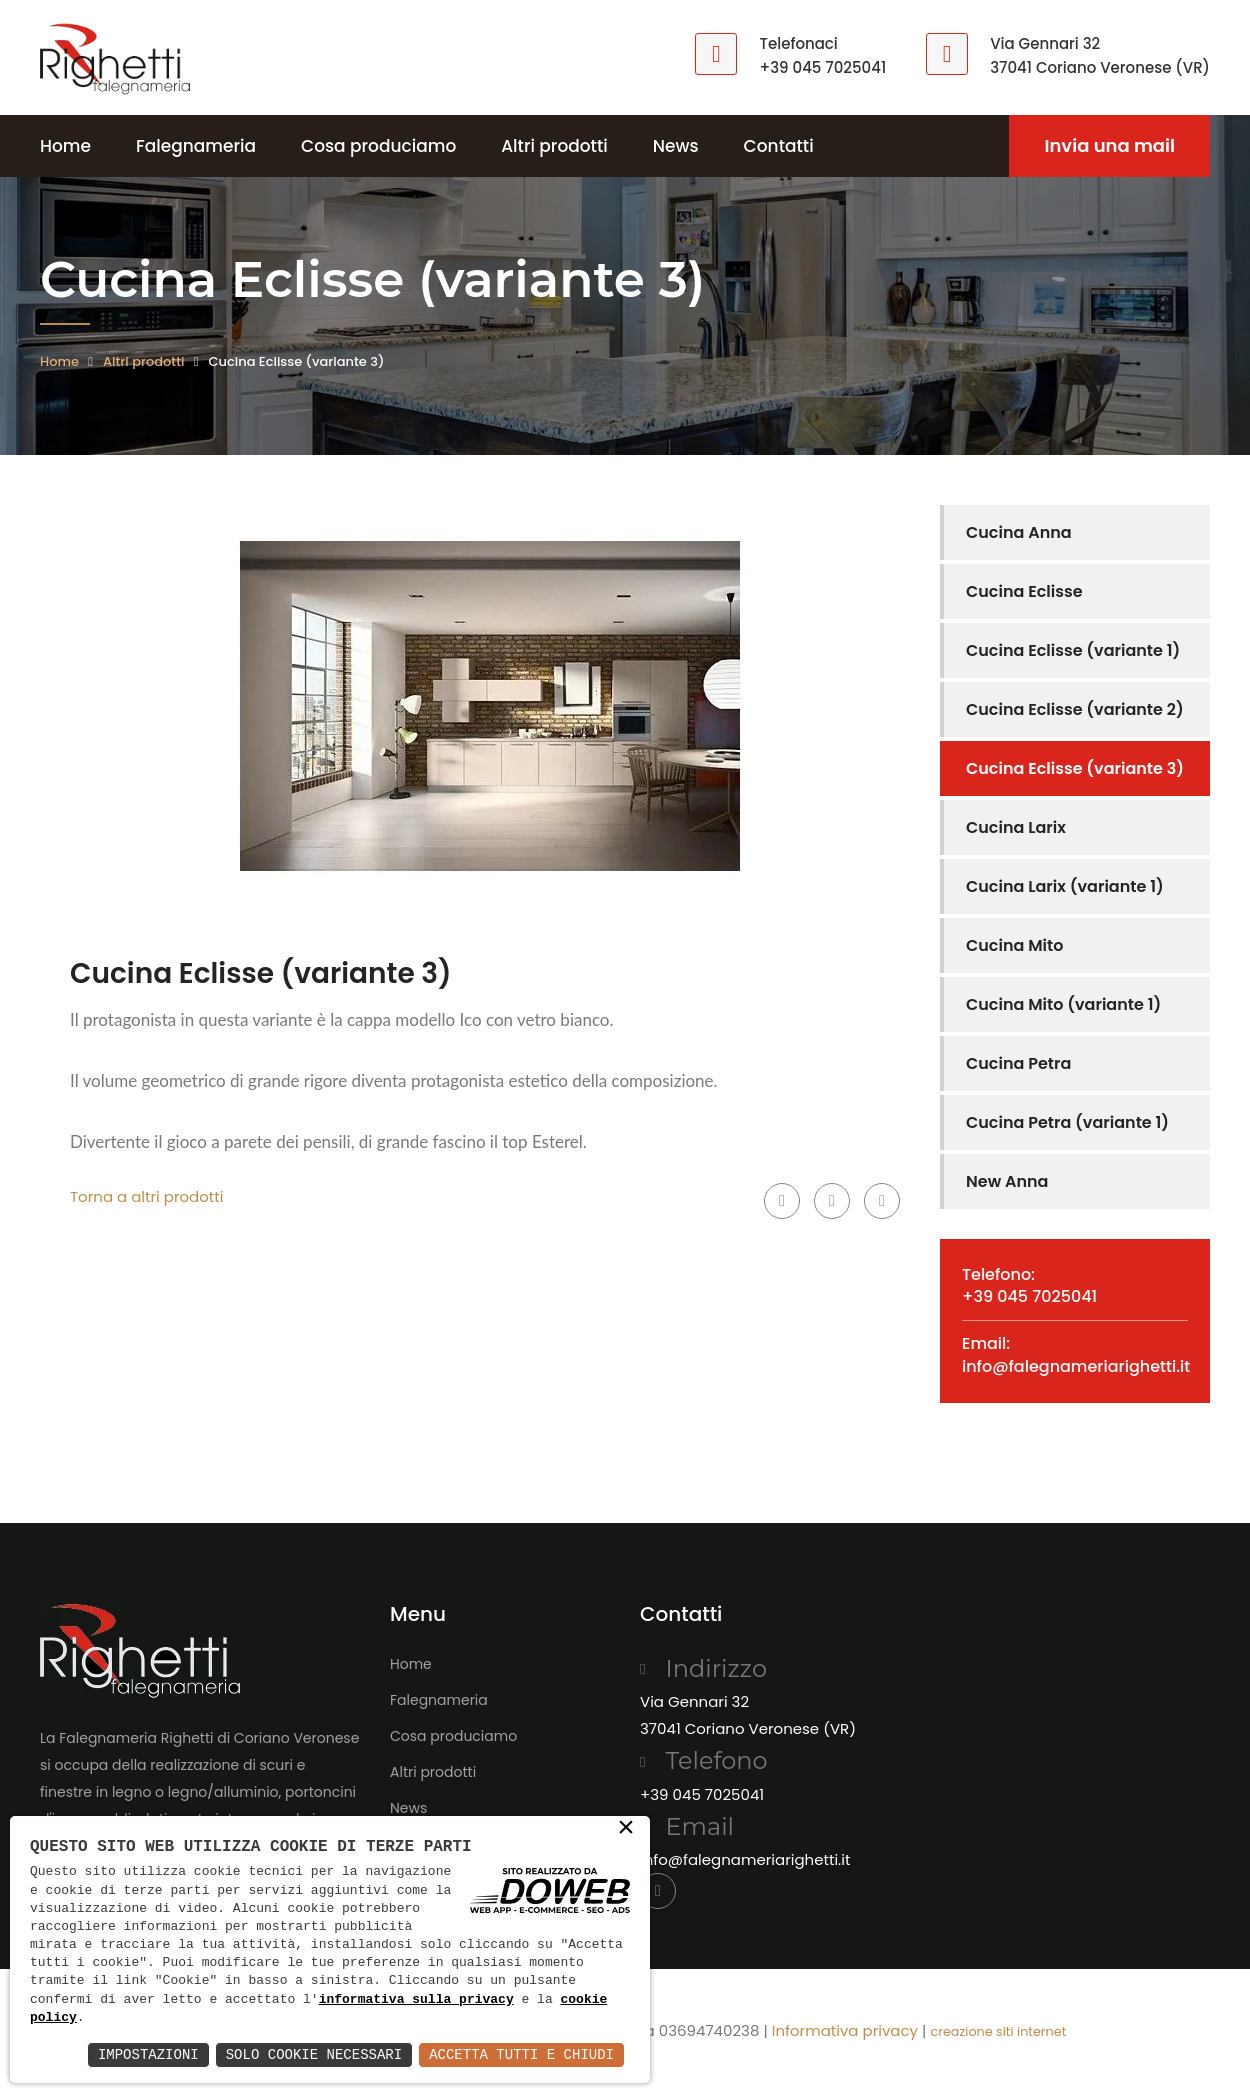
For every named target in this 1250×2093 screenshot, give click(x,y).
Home (65, 146)
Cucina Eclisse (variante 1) (1073, 650)
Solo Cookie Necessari (314, 2054)
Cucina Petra (1018, 1063)
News (676, 146)
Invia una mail (1109, 145)
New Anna (1007, 1181)
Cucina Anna (1019, 532)
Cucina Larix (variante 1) (1065, 886)
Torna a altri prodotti (146, 1196)
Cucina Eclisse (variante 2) (1075, 709)
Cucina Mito (1014, 945)
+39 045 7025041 (822, 67)
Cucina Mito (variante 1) (1063, 1004)
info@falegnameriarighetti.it (1076, 1366)
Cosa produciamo (378, 146)
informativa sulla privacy (416, 2000)
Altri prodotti (554, 146)
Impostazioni (148, 2054)
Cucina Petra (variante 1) (1067, 1122)
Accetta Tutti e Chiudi (521, 2054)
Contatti (779, 146)
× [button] (626, 1829)
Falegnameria (196, 146)
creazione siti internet (998, 2031)
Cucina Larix (1016, 827)
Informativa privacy (845, 2030)
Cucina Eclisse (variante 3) (1075, 768)
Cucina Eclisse (1024, 591)
